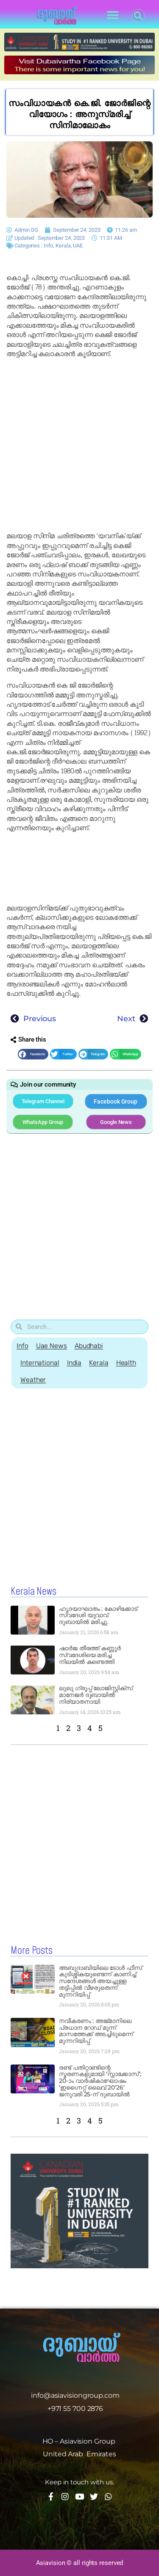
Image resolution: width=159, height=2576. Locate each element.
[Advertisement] (79, 445)
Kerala (63, 245)
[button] (113, 15)
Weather (33, 1380)
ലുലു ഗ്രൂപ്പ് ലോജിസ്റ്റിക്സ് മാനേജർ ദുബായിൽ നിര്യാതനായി (96, 1694)
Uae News (51, 1346)
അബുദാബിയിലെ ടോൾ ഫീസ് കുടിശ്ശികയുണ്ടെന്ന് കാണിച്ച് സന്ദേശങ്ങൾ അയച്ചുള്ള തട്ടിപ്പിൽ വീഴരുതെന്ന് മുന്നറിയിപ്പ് (100, 1981)
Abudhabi (89, 1346)
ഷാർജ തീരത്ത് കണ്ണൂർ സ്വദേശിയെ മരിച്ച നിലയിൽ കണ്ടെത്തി (90, 1655)
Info (48, 245)
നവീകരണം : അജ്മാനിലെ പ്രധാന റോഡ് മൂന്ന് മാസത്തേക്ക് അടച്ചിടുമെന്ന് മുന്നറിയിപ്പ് (96, 2031)
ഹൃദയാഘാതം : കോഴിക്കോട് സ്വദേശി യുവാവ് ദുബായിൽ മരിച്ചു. (98, 1615)
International (39, 1363)
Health (126, 1363)
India (74, 1363)
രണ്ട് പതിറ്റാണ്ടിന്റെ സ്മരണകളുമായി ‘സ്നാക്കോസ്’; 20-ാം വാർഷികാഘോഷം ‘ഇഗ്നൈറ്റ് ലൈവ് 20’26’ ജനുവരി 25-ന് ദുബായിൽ (100, 2081)
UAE (78, 245)
